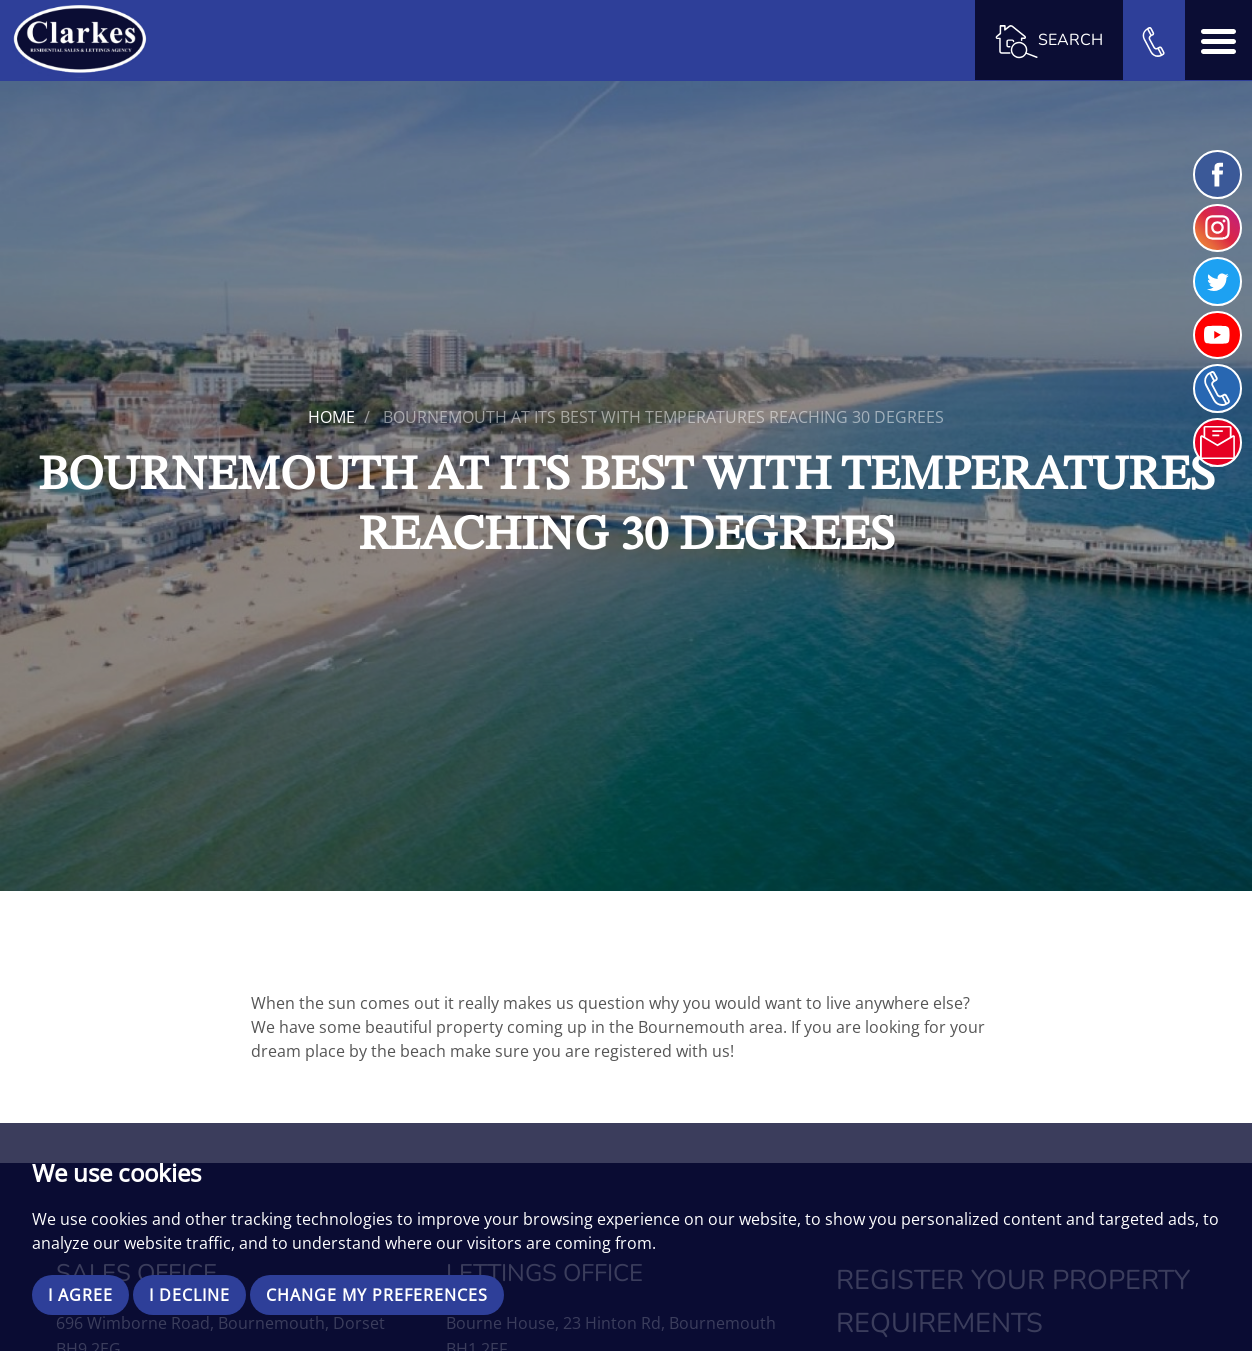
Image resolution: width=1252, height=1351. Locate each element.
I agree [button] (80, 1295)
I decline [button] (189, 1295)
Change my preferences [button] (377, 1295)
